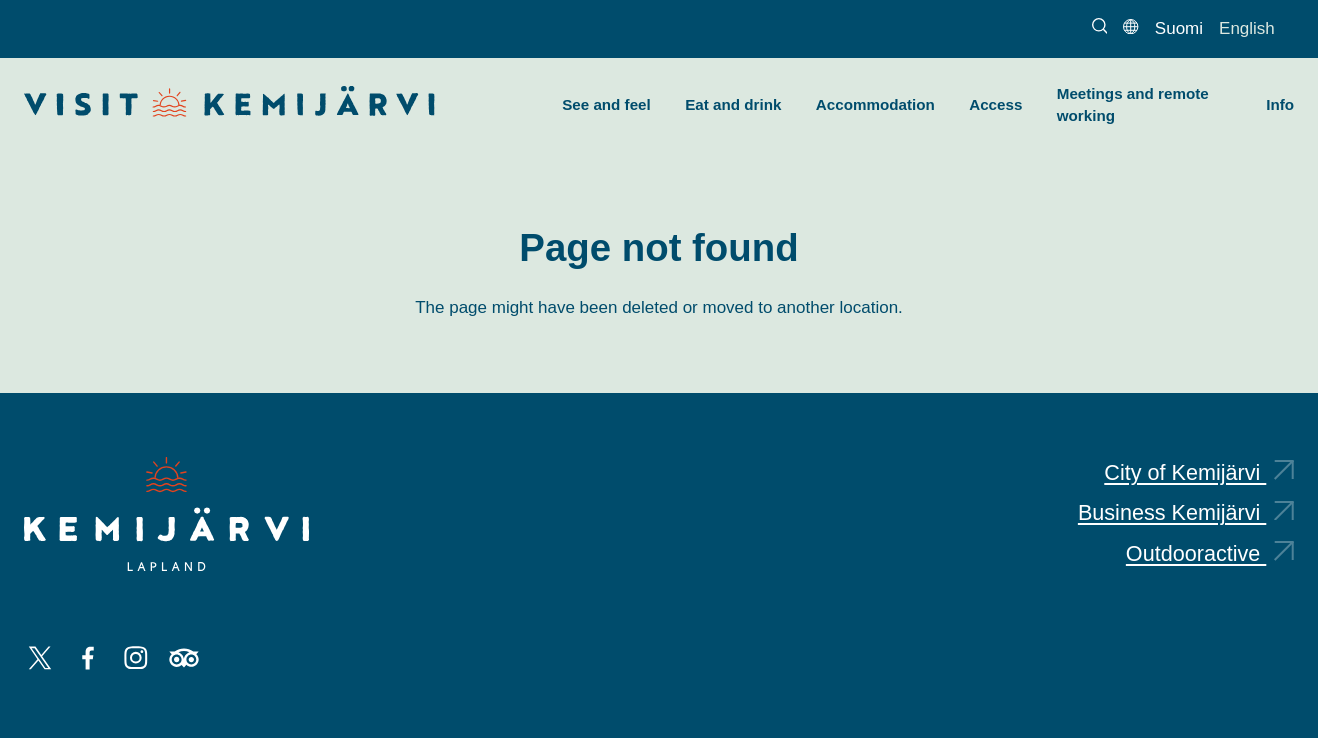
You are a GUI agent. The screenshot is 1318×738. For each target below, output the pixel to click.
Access (995, 104)
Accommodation (875, 104)
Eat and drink (733, 104)
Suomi (1179, 28)
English (1247, 28)
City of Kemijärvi (1199, 472)
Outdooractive (1210, 553)
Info (1280, 104)
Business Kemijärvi (1186, 512)
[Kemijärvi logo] (166, 514)
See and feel (606, 104)
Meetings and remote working (1133, 105)
